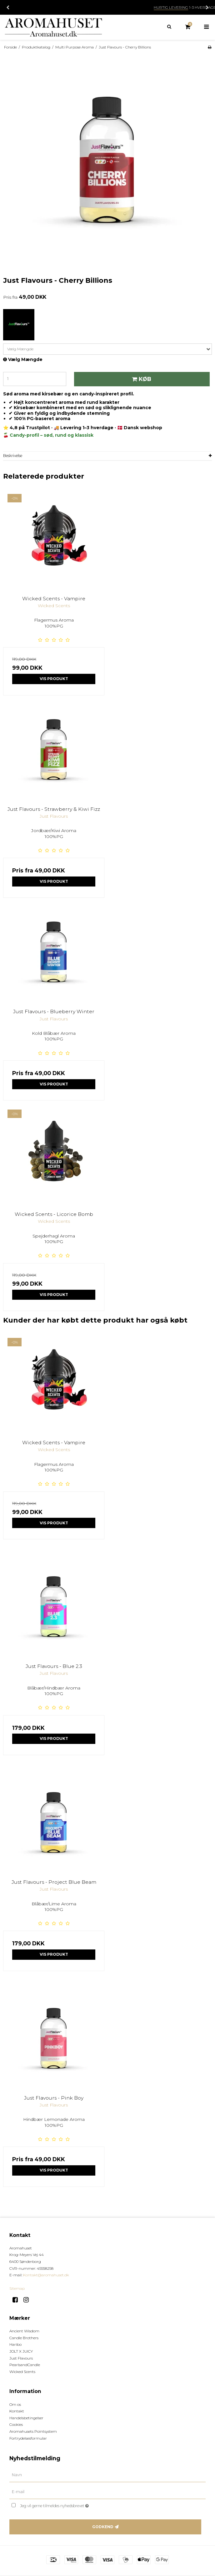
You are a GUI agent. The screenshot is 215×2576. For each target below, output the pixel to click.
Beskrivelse (12, 455)
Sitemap (17, 2288)
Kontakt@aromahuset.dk (46, 2275)
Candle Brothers (23, 2337)
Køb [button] (140, 379)
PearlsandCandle (24, 2364)
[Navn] (107, 2474)
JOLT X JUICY (21, 2351)
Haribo (15, 2344)
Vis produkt (54, 678)
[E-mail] (107, 2491)
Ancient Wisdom (24, 2331)
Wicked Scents (22, 2371)
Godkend (102, 2526)
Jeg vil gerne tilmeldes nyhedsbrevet (70, 2504)
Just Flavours (21, 2358)
